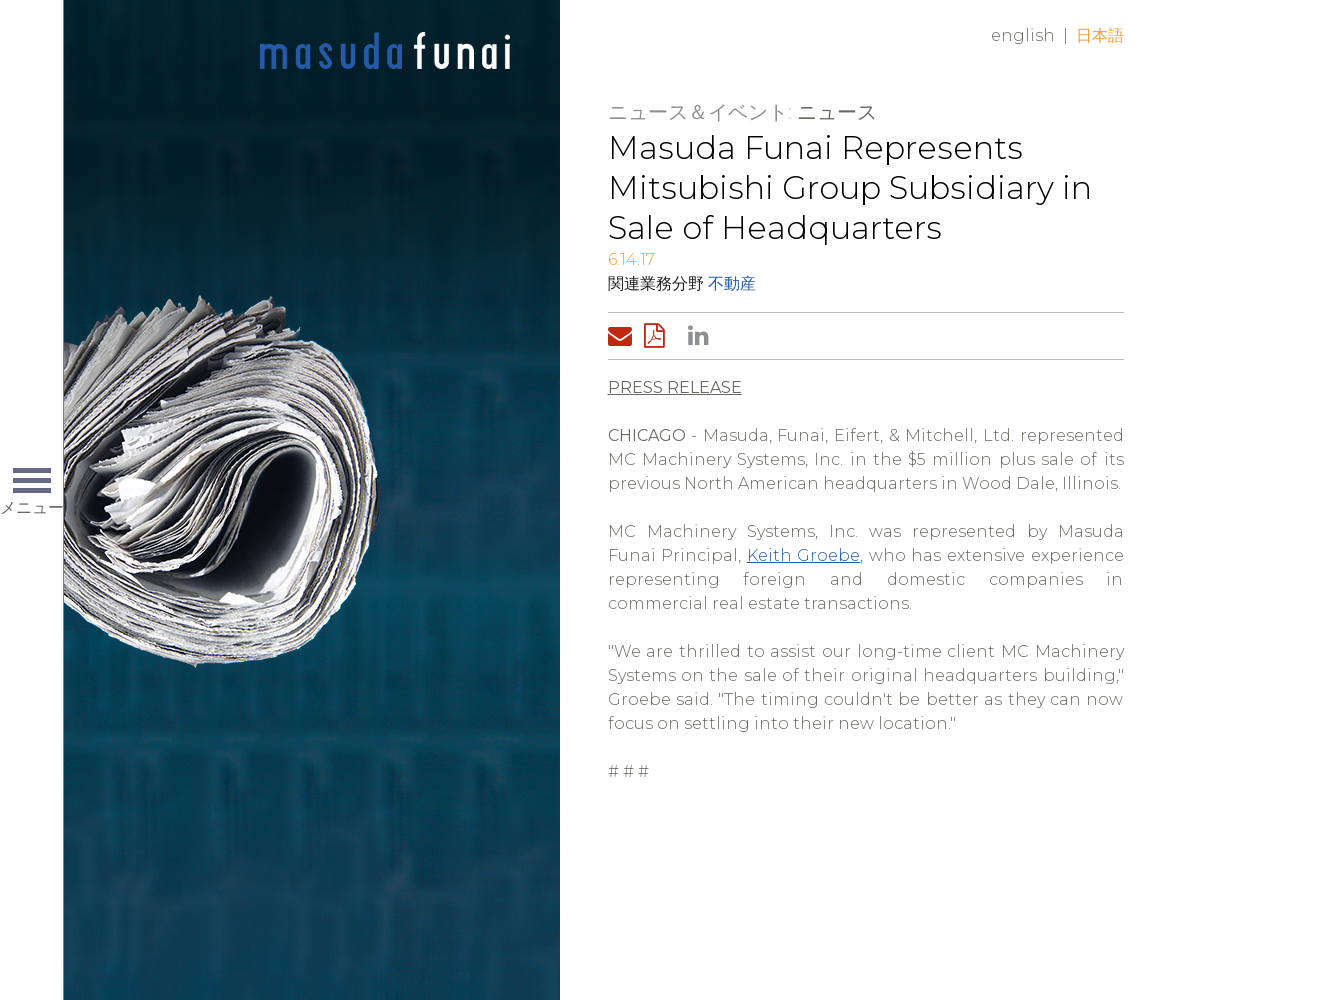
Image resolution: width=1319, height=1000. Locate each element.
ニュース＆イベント (698, 112)
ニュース (837, 112)
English (1023, 35)
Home (385, 52)
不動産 (732, 283)
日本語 (1100, 35)
